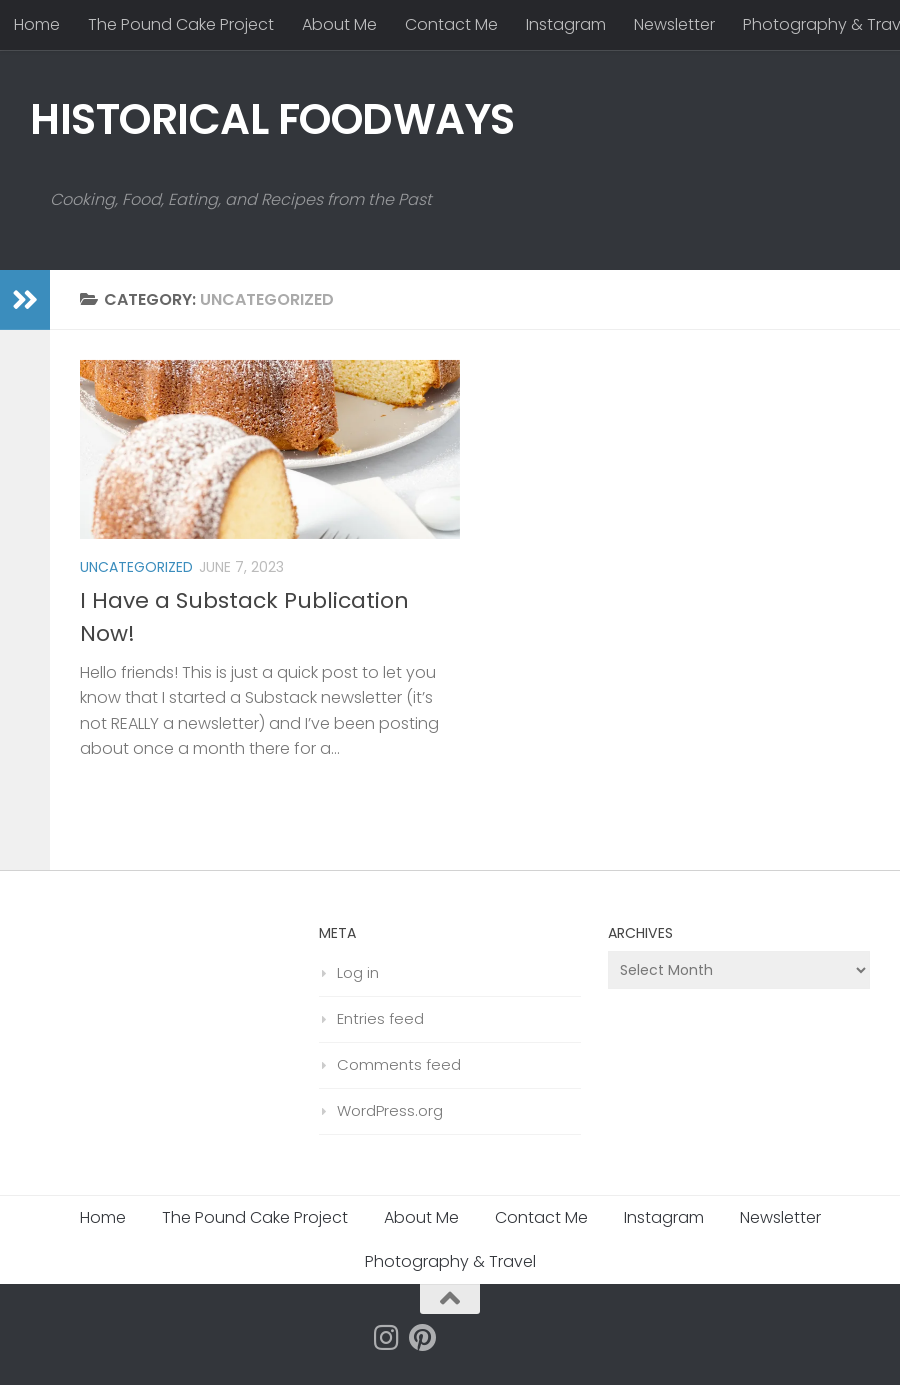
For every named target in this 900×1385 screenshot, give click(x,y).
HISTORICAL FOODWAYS (272, 119)
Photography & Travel (450, 1261)
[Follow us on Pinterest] (423, 1338)
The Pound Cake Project (181, 24)
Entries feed (380, 1018)
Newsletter (674, 24)
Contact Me (451, 24)
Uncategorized (136, 567)
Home (37, 24)
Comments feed (399, 1064)
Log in (358, 972)
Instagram (566, 24)
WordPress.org (390, 1110)
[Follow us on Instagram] (387, 1338)
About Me (339, 24)
